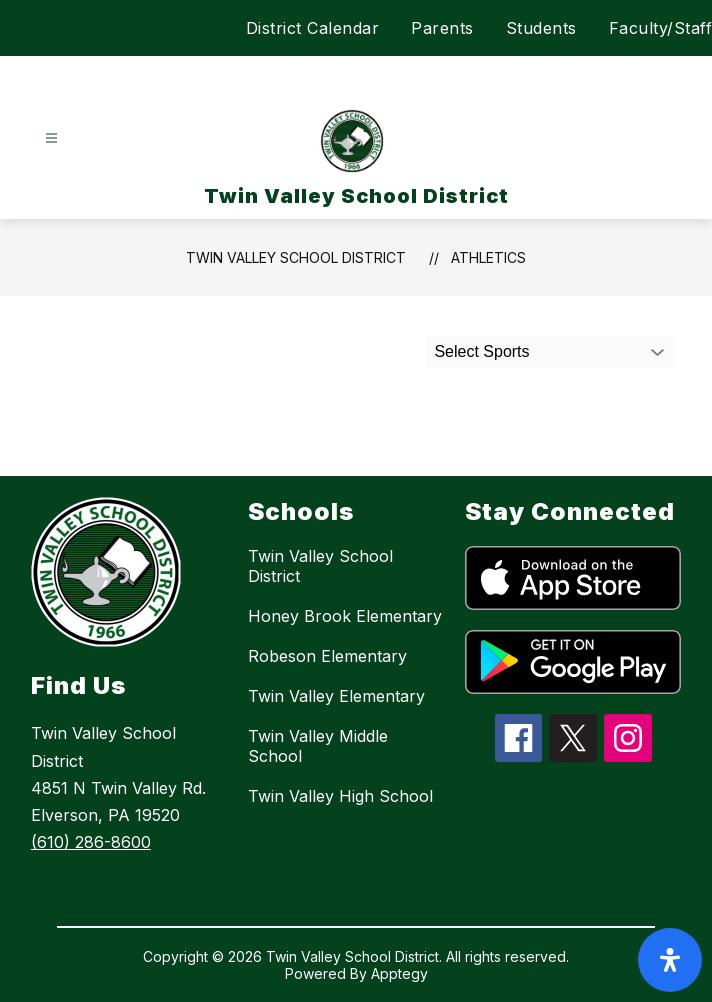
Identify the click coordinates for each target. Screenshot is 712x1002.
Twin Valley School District (296, 257)
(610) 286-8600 (91, 842)
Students (541, 28)
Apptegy (399, 973)
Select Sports (481, 351)
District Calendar (313, 28)
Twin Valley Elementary (336, 696)
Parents (442, 28)
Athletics (488, 257)
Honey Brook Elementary (345, 616)
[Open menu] (51, 138)
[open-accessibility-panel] (670, 960)
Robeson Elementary (327, 656)
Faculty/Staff (661, 28)
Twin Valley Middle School (318, 746)
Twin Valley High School (340, 796)
